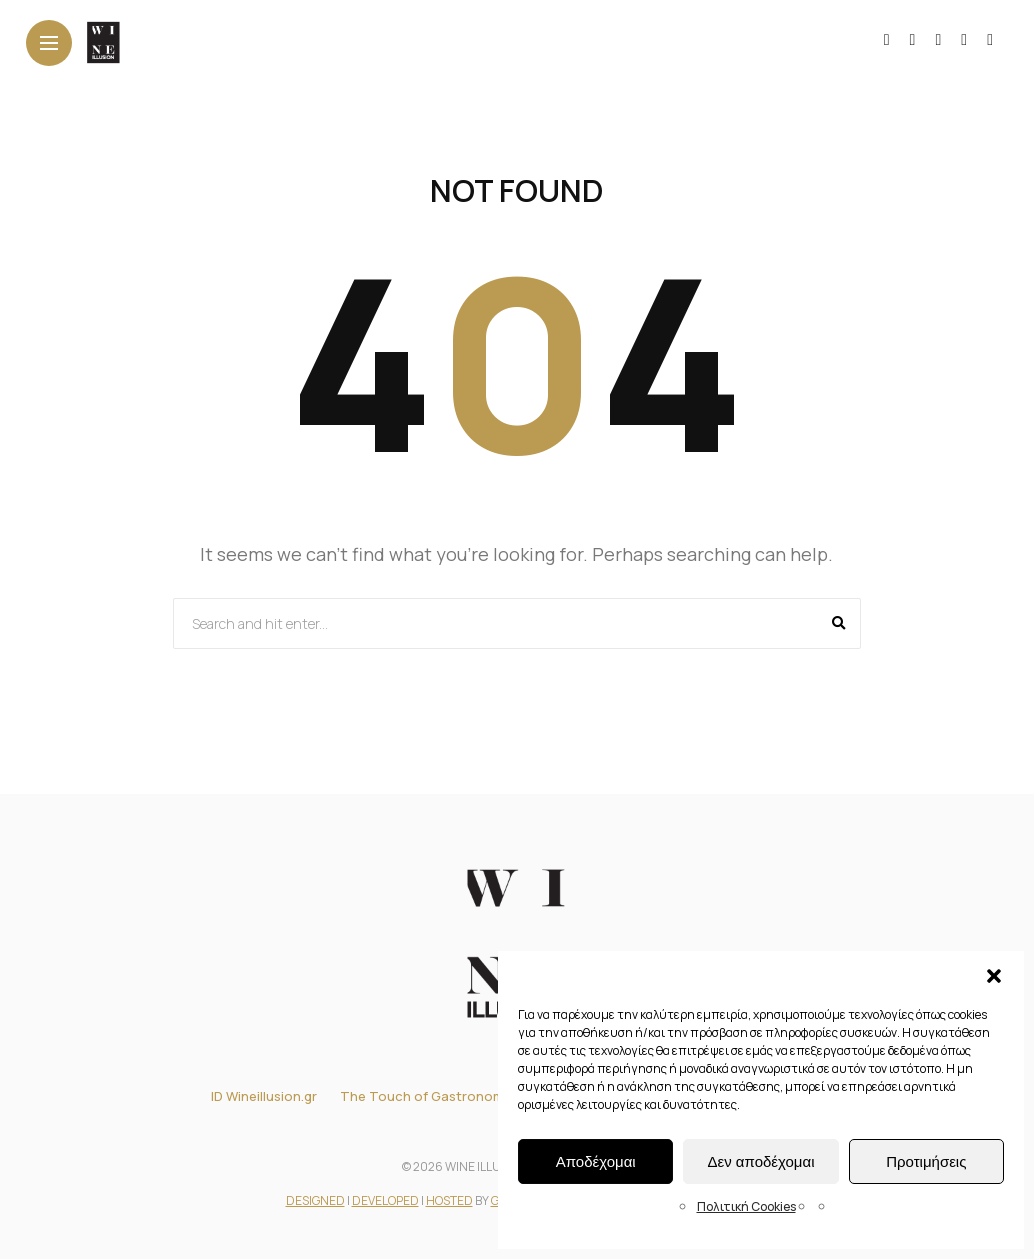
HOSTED (449, 1200)
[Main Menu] (49, 43)
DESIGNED (315, 1200)
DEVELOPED (385, 1200)
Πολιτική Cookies (746, 1206)
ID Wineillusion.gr (264, 1096)
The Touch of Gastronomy (425, 1096)
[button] (994, 976)
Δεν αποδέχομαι (760, 1161)
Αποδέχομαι (596, 1161)
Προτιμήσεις (926, 1161)
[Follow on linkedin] (964, 39)
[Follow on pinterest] (990, 39)
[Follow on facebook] (887, 39)
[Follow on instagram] (913, 39)
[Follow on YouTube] (938, 39)
